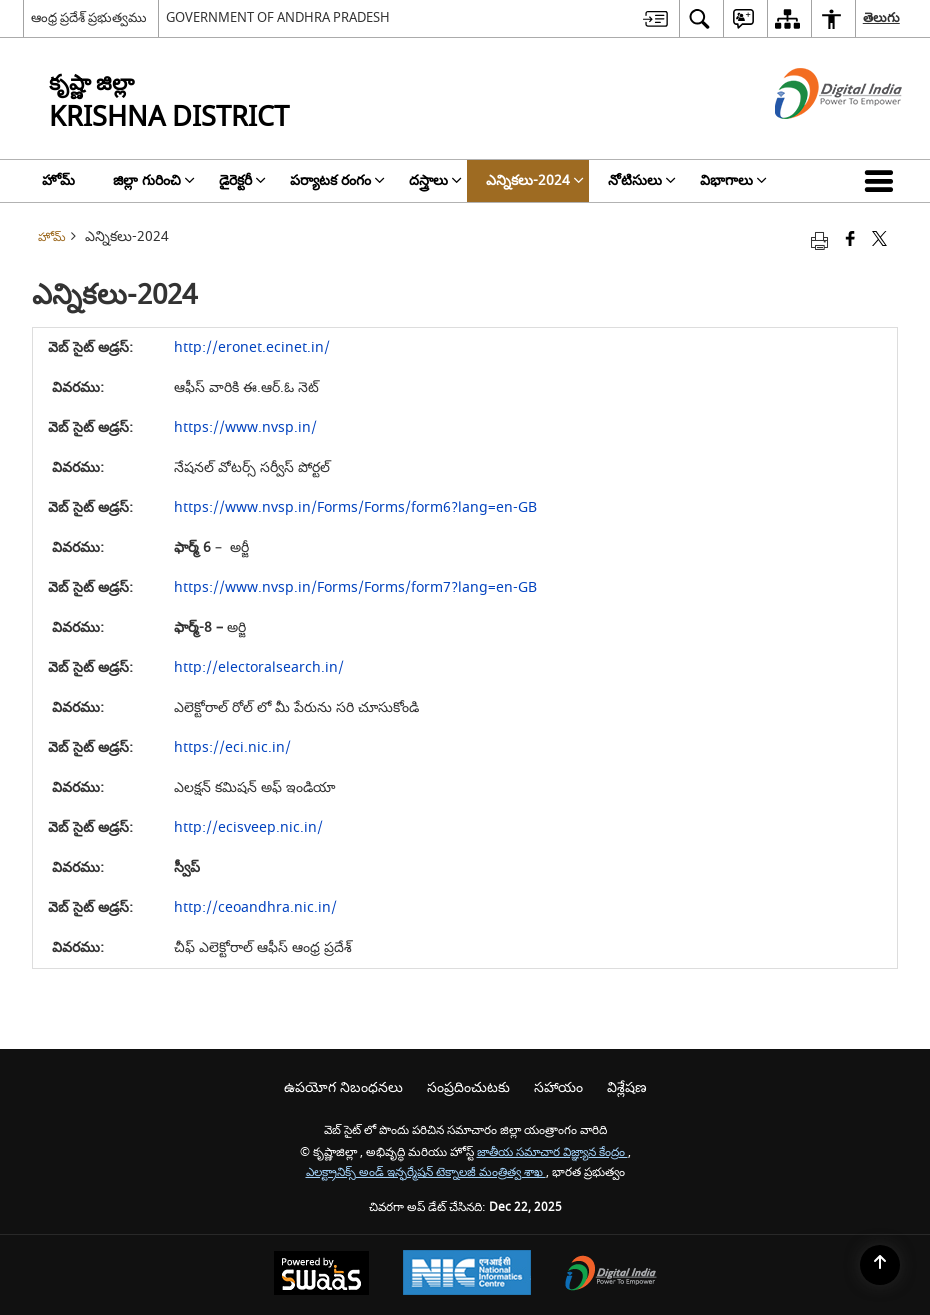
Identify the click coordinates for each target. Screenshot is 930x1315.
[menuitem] (655, 18)
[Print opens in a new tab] (819, 240)
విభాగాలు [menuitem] (733, 180)
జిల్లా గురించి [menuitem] (154, 180)
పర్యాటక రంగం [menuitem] (337, 180)
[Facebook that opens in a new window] (850, 240)
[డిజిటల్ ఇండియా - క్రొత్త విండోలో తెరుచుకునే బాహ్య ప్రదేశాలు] (813, 136)
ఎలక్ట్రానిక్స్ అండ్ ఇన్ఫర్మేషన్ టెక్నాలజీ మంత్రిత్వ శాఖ (426, 1172)
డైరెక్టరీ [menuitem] (242, 180)
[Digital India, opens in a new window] (611, 1275)
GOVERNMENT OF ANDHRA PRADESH (278, 17)
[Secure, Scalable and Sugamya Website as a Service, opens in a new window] (321, 1275)
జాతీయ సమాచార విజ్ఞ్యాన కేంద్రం (552, 1152)
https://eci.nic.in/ (232, 747)
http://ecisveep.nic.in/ (248, 827)
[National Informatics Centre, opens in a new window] (467, 1275)
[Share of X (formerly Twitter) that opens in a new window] (879, 240)
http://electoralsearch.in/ (259, 667)
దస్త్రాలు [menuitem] (435, 180)
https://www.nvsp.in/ (245, 427)
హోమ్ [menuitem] (58, 180)
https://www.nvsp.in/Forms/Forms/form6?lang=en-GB (355, 507)
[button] (883, 181)
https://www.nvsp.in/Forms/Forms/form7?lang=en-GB (355, 587)
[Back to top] (880, 1265)
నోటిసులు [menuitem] (642, 180)
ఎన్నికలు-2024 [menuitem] (535, 180)
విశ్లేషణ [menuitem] (627, 1087)
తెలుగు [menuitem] (881, 17)
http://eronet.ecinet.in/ (252, 347)
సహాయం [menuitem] (558, 1087)
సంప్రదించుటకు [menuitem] (468, 1087)
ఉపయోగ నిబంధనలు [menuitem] (343, 1087)
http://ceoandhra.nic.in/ (255, 907)
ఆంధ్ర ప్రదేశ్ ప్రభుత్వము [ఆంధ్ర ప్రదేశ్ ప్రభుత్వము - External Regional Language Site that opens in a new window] (89, 17)
